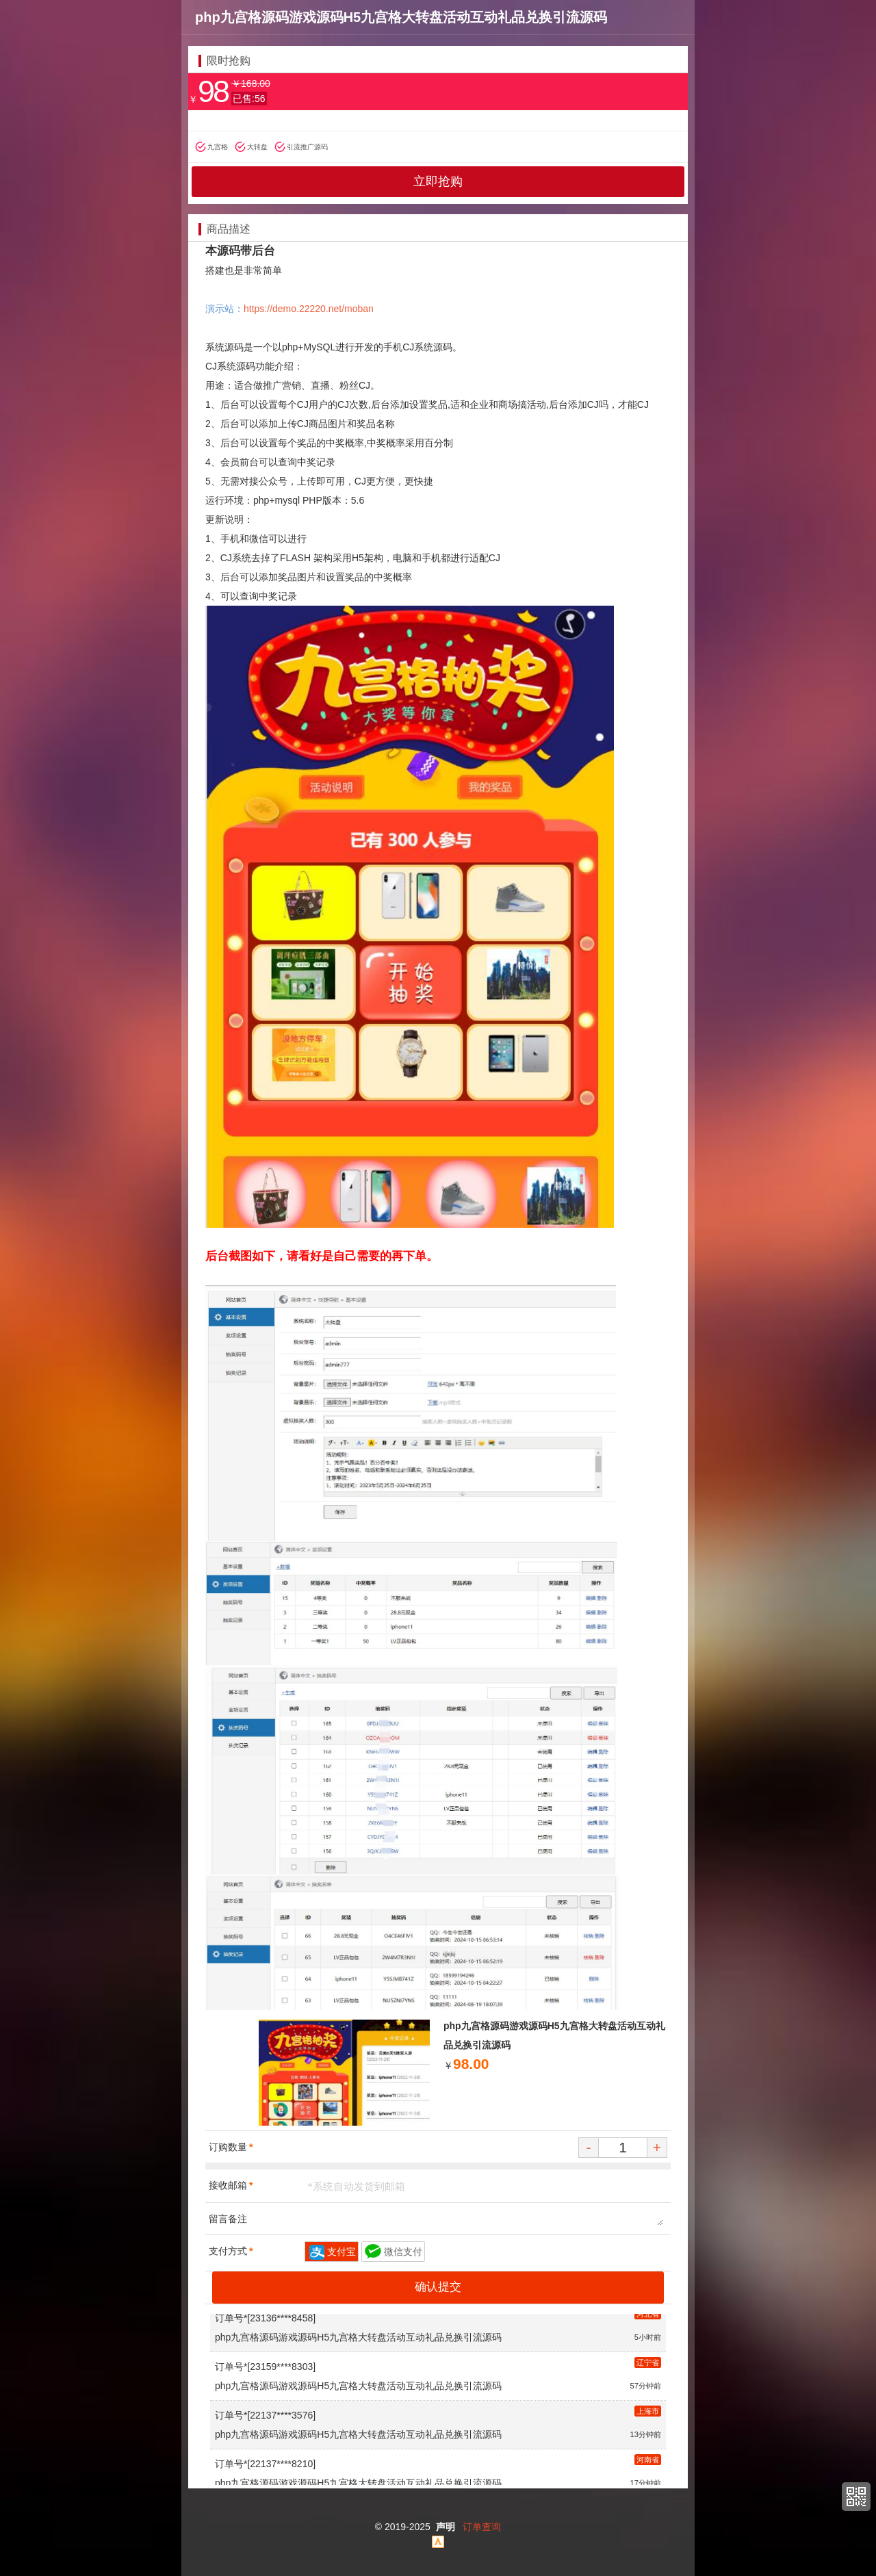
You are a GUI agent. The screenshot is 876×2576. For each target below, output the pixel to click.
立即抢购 (438, 181)
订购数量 (231, 2146)
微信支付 (403, 2251)
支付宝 (341, 2251)
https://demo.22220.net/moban (309, 308)
